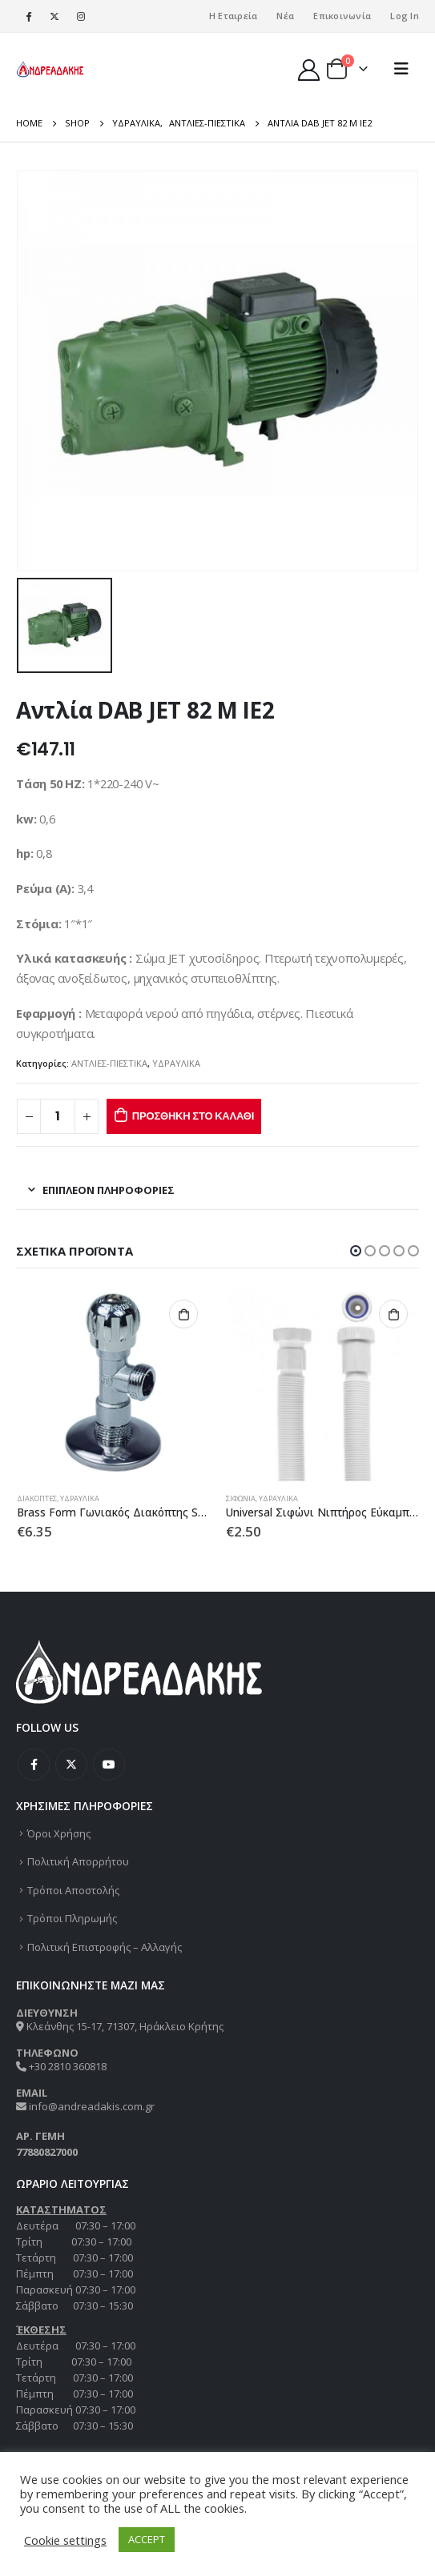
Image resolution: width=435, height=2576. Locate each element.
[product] (114, 1384)
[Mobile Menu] (401, 68)
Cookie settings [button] (65, 2540)
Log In (404, 16)
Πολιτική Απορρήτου (78, 1861)
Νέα (285, 16)
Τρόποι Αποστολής (73, 1890)
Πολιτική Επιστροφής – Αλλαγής (104, 1947)
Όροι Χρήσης (59, 1833)
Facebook (34, 1765)
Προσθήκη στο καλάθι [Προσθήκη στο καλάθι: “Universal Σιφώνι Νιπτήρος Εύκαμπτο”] (393, 1314)
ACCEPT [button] (146, 2539)
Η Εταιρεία (233, 16)
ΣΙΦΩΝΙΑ (241, 1498)
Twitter (71, 1765)
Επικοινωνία (342, 16)
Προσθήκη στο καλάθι (193, 1116)
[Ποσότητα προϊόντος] (57, 1117)
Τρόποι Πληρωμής (72, 1918)
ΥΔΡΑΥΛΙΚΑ (176, 1063)
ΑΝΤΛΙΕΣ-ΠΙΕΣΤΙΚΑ (109, 1063)
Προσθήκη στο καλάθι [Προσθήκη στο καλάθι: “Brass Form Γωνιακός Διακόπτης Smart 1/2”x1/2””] (183, 1314)
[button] (355, 1250)
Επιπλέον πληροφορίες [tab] (108, 1190)
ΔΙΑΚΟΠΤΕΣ (37, 1498)
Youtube (109, 1765)
